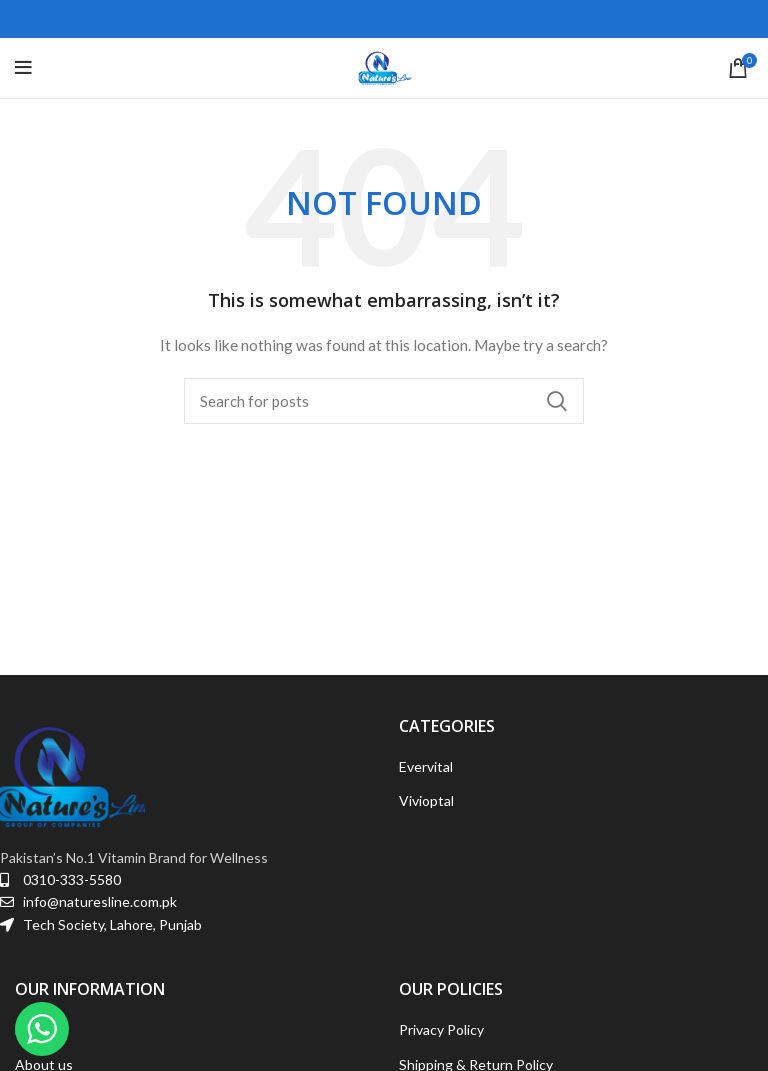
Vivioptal (426, 800)
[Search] (384, 401)
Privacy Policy (441, 1029)
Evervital (426, 766)
